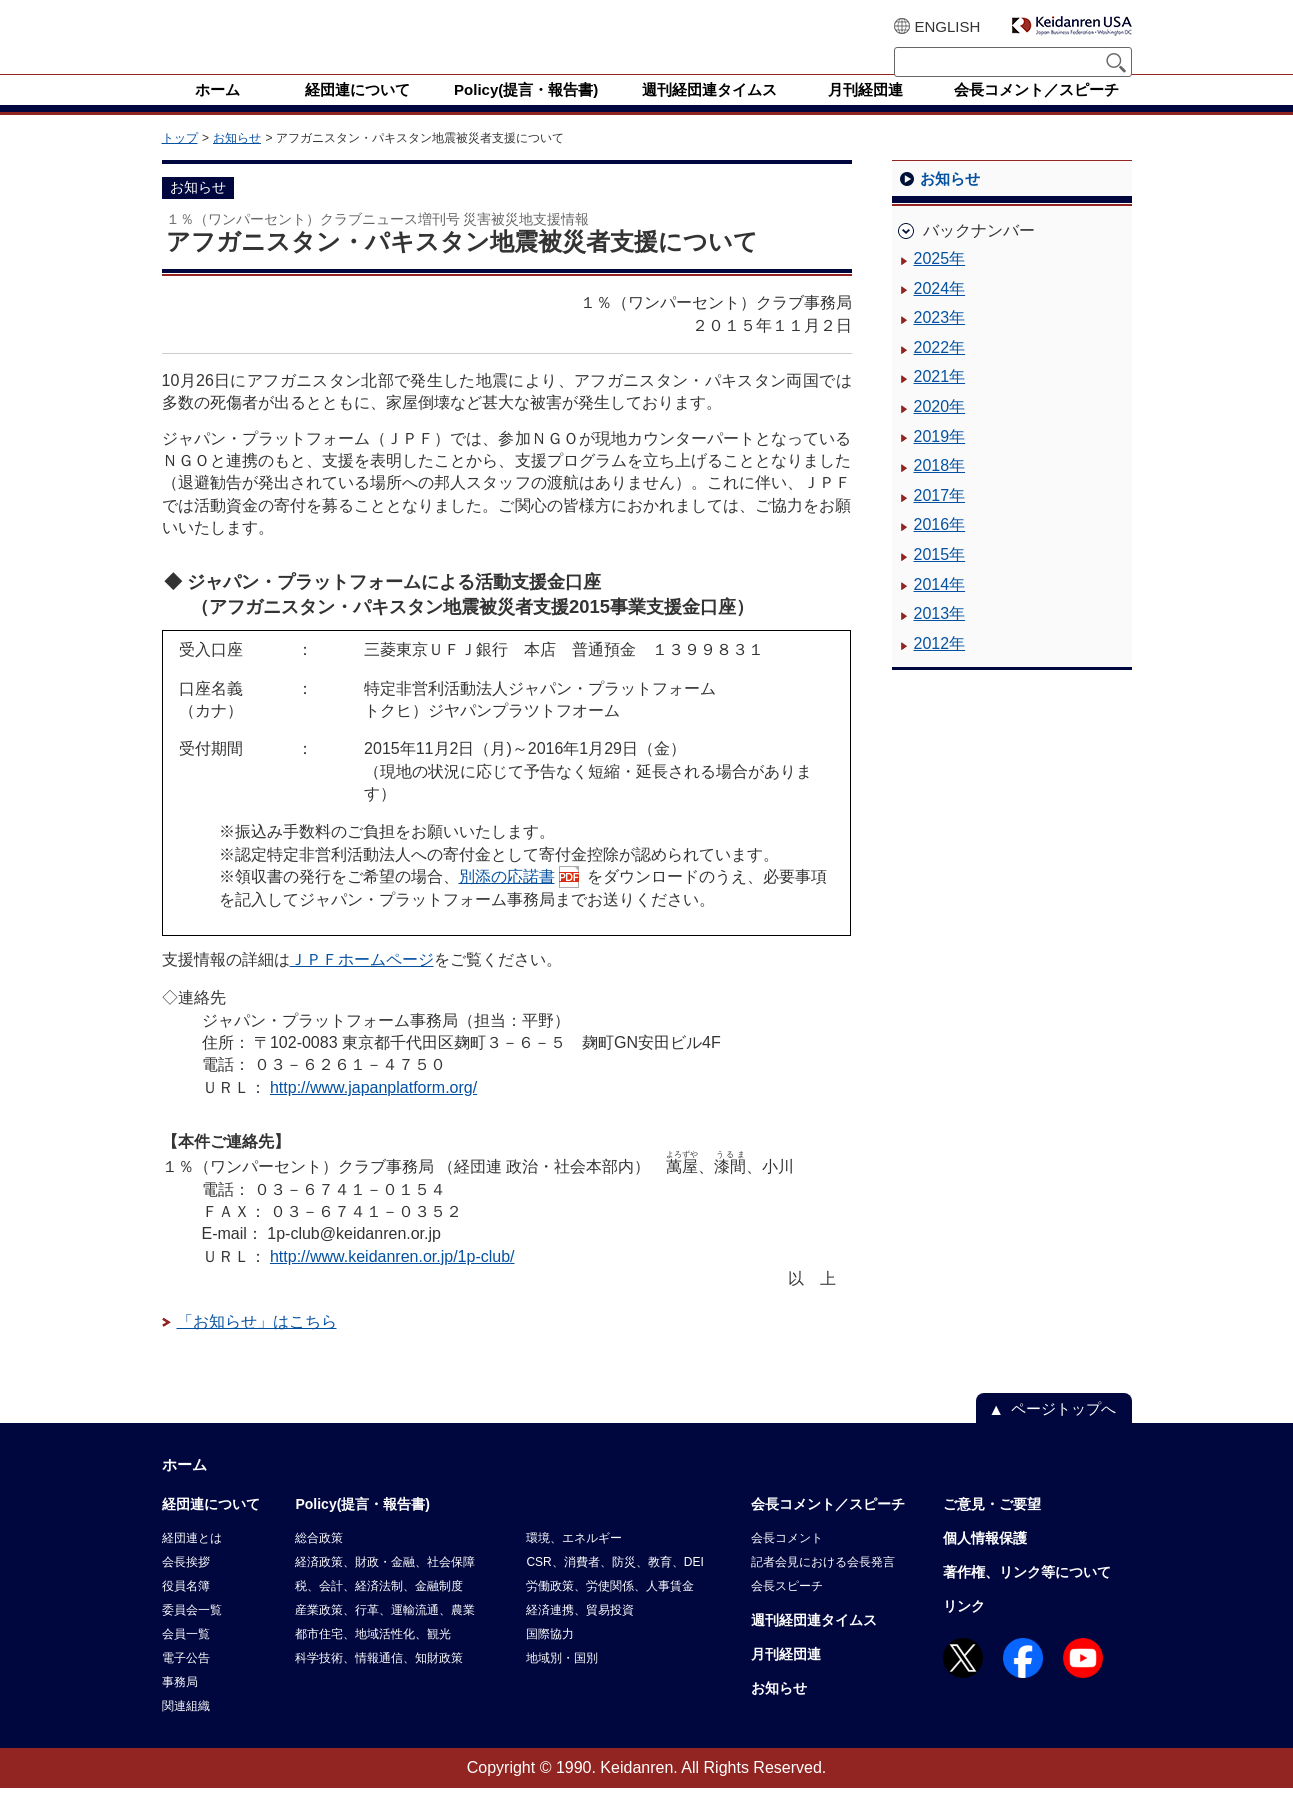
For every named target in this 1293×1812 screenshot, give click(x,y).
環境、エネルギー (574, 1562)
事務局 (180, 1706)
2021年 (940, 400)
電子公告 (186, 1682)
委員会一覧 (192, 1634)
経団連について (211, 1528)
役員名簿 (186, 1610)
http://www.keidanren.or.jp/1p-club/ (392, 1280)
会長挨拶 (186, 1586)
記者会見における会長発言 (823, 1586)
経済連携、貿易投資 (580, 1634)
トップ (180, 162)
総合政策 (319, 1562)
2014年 (940, 608)
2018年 (940, 489)
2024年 (940, 312)
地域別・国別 (562, 1682)
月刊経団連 (786, 1678)
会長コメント (787, 1562)
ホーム (184, 1488)
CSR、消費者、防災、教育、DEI (614, 1586)
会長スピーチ (787, 1610)
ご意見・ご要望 (992, 1528)
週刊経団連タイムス (814, 1644)
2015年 (940, 578)
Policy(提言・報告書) (362, 1528)
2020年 (940, 430)
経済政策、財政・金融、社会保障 (385, 1586)
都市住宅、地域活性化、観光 (373, 1658)
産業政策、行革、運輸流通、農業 (385, 1634)
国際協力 (550, 1658)
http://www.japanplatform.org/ (373, 1111)
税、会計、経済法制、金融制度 (379, 1610)
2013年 (940, 637)
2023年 (940, 341)
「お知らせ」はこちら (257, 1345)
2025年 (940, 282)
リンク (964, 1630)
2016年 (940, 548)
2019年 (940, 460)
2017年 (940, 519)
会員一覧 (186, 1658)
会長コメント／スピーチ (828, 1528)
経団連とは (192, 1562)
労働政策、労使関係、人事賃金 (610, 1610)
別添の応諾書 (507, 900)
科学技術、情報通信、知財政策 (379, 1682)
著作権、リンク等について (1027, 1596)
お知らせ (237, 162)
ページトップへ (1063, 1432)
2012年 (940, 667)
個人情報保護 (985, 1562)
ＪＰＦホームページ (362, 983)
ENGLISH (948, 26)
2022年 (940, 371)
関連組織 (186, 1730)
